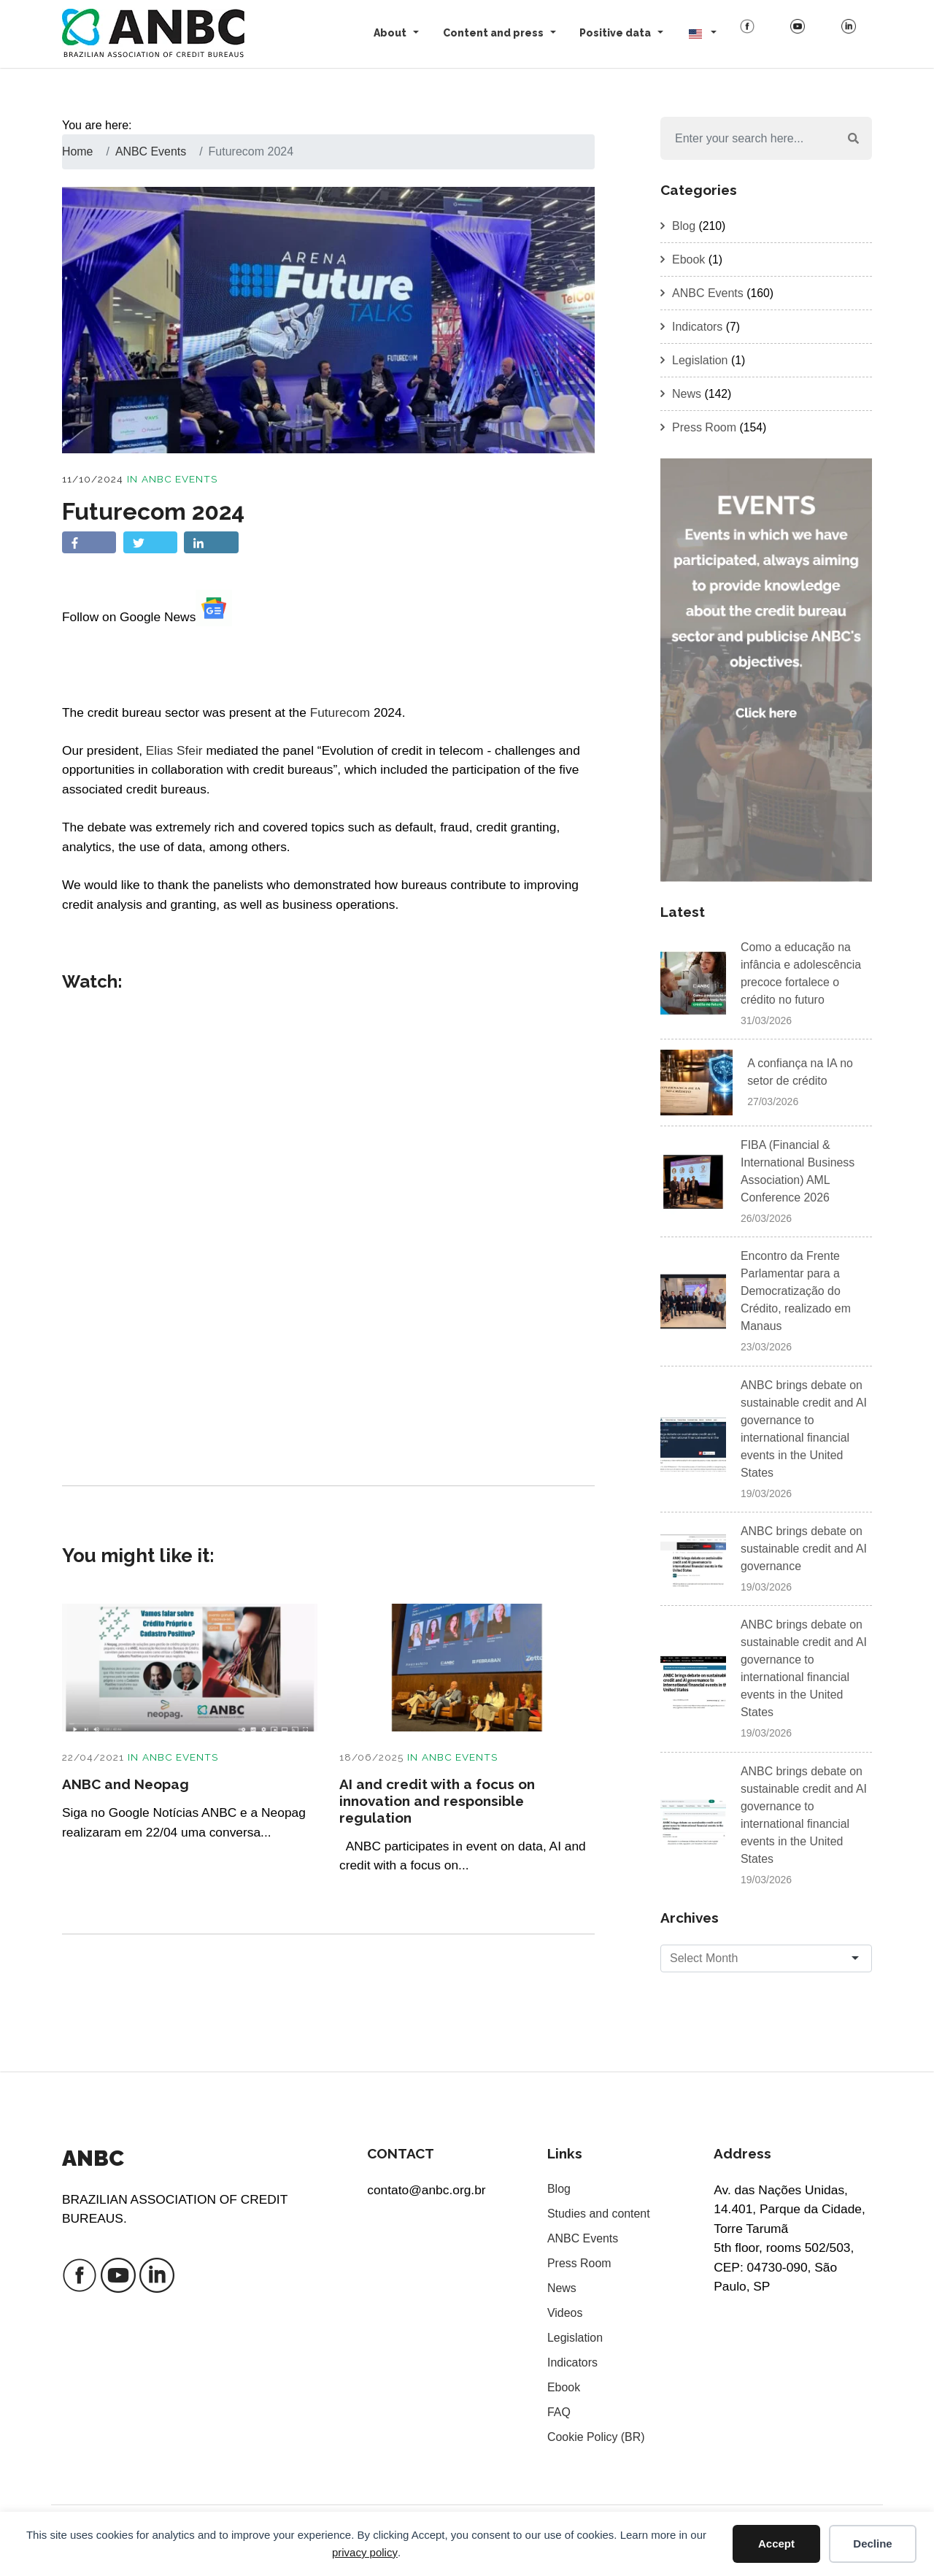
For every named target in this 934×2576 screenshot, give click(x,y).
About (390, 33)
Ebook (688, 259)
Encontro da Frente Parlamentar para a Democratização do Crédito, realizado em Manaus (796, 1291)
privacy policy (365, 2552)
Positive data (615, 33)
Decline (872, 2543)
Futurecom (340, 712)
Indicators (697, 326)
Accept (776, 2543)
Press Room (704, 427)
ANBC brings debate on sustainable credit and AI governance (804, 1549)
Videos (565, 2313)
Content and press (492, 33)
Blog (683, 226)
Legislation (700, 360)
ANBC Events (180, 479)
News (686, 394)
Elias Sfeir (174, 750)
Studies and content (598, 2213)
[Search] (747, 139)
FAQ (559, 2412)
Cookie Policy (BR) (596, 2437)
